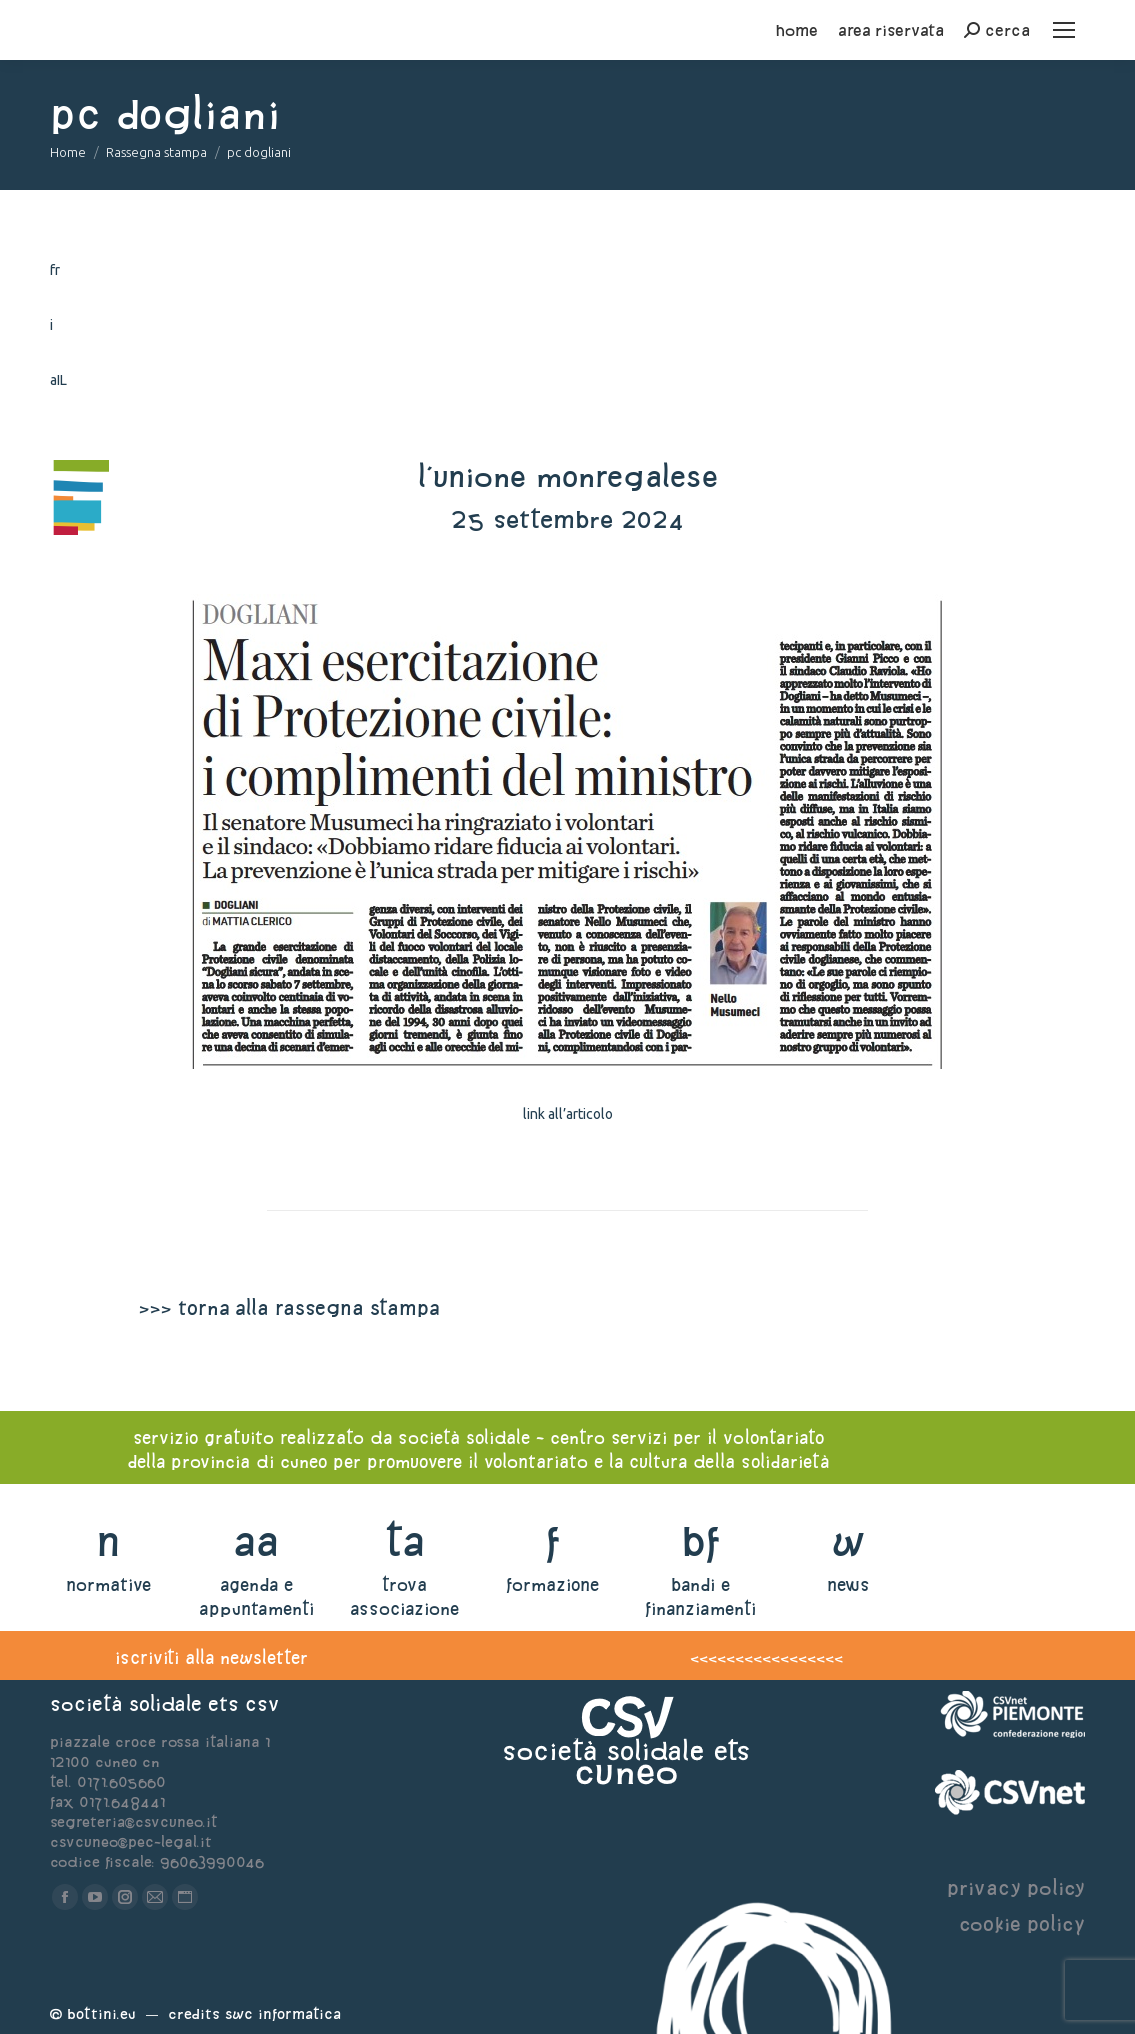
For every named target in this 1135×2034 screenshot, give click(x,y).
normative (108, 1584)
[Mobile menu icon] (1064, 30)
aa (256, 1540)
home (797, 30)
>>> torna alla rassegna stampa (289, 1307)
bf (701, 1540)
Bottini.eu (101, 2013)
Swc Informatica (283, 2013)
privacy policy (1016, 1887)
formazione (552, 1584)
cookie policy (1022, 1923)
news (848, 1584)
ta (404, 1540)
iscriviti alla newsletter (211, 1657)
